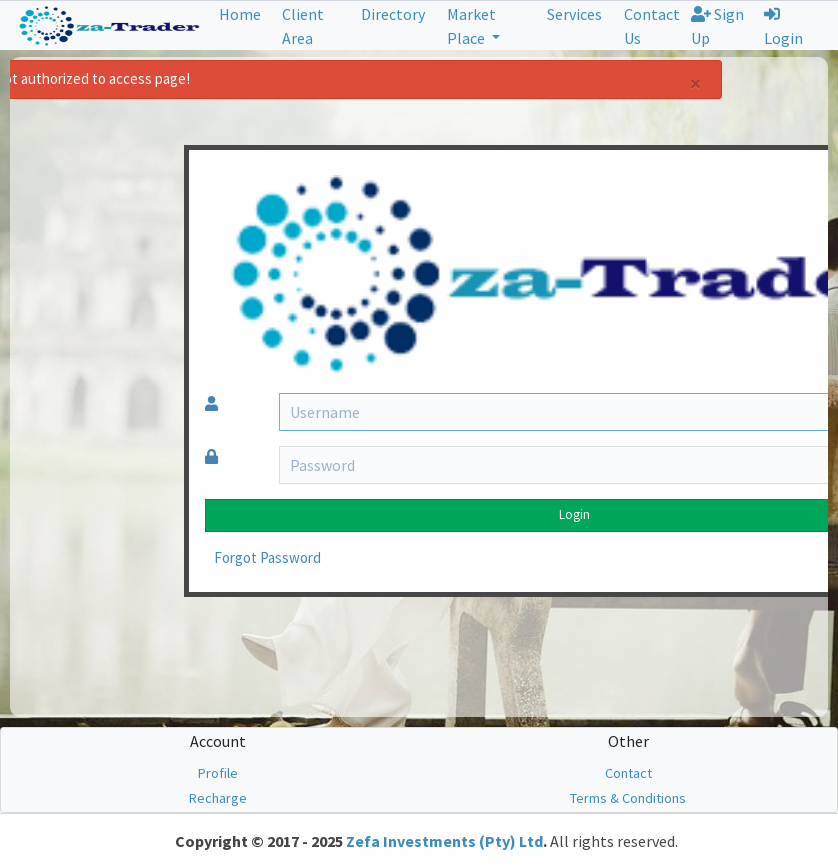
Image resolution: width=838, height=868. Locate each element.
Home (240, 14)
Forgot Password (150, 557)
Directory (393, 14)
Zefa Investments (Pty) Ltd (444, 841)
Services (574, 14)
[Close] (578, 83)
